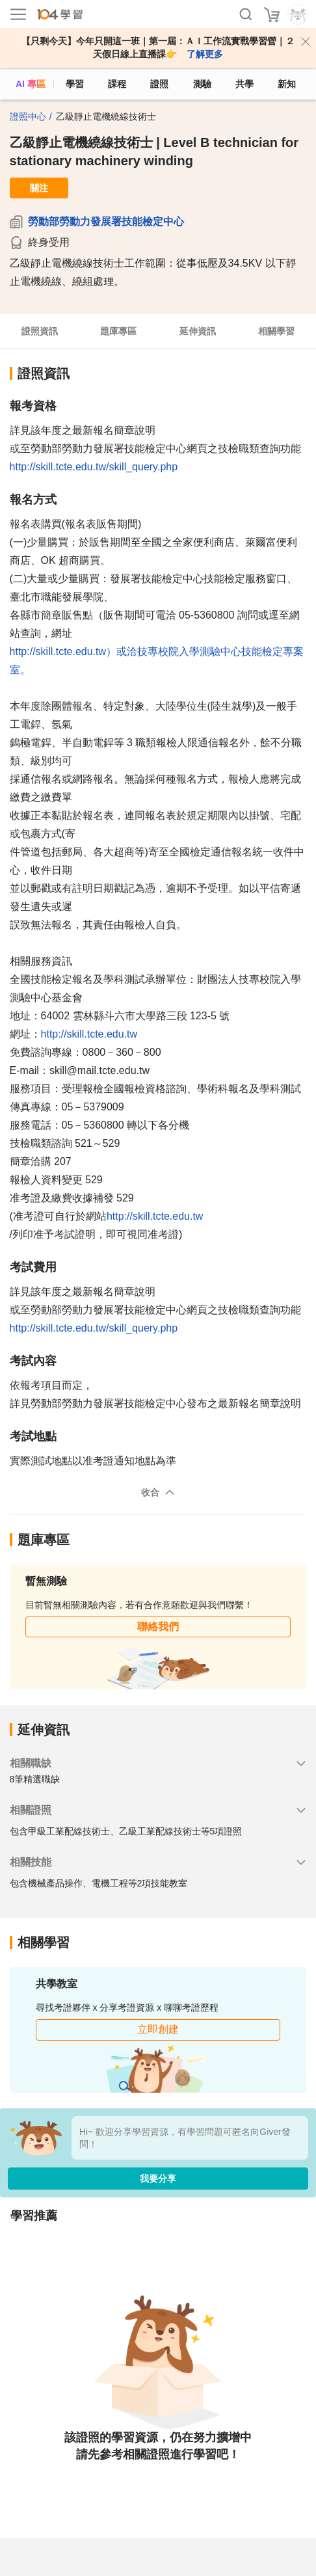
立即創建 (158, 2029)
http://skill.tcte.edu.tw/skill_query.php (94, 466)
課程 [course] (117, 84)
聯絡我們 (158, 1626)
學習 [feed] (75, 84)
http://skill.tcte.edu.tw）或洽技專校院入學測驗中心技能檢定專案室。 (157, 660)
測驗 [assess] (202, 84)
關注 (39, 188)
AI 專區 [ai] (31, 84)
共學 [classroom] (244, 84)
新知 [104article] (287, 84)
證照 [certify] (159, 84)
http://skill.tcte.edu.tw (89, 1034)
